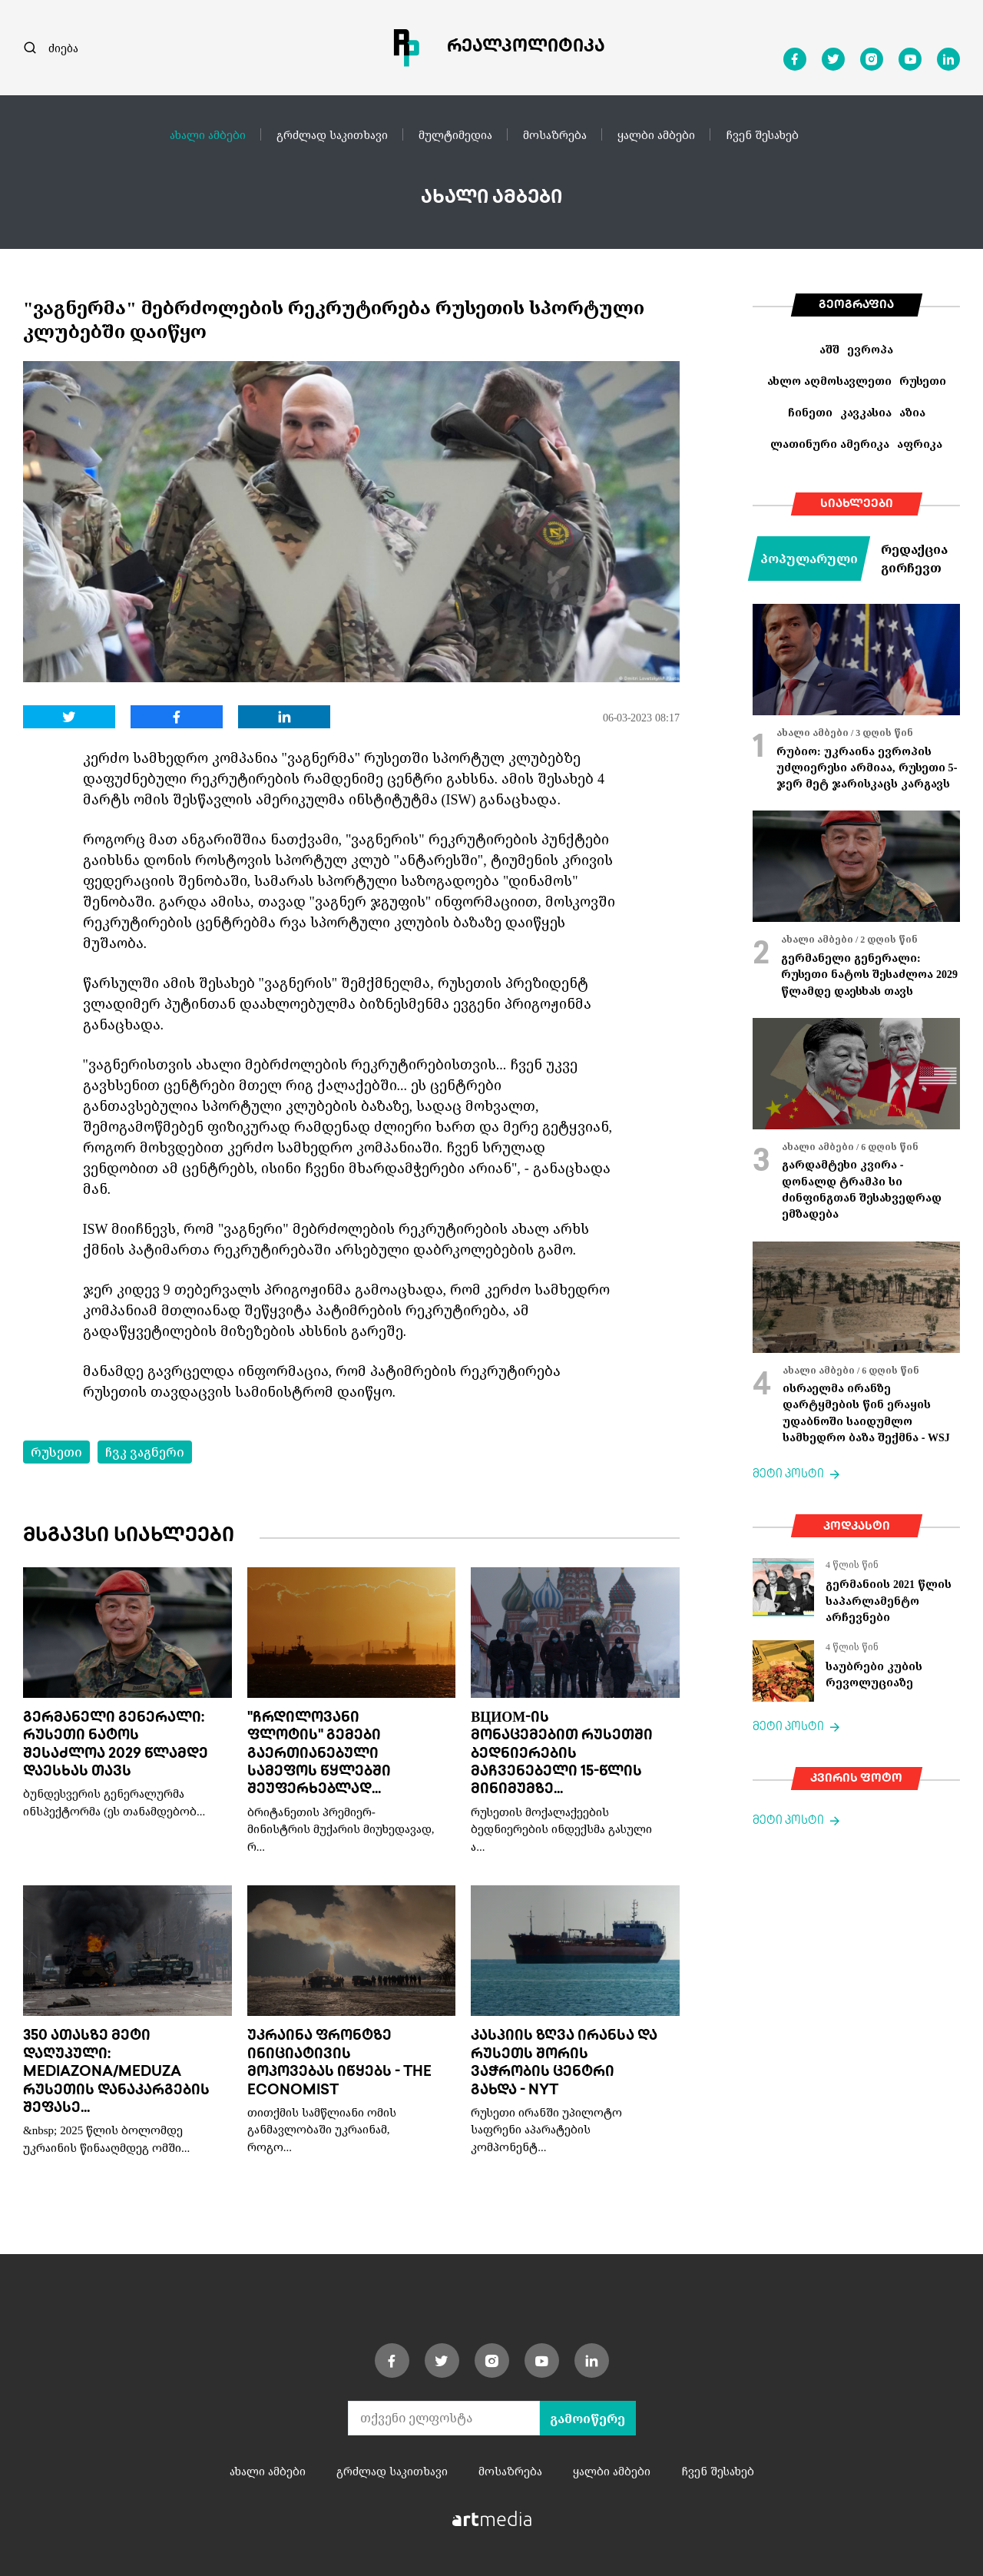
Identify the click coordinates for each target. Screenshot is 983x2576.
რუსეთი (56, 1452)
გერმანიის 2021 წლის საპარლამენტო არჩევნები (889, 1600)
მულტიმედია (455, 134)
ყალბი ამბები (656, 134)
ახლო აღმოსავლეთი (829, 380)
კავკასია (866, 412)
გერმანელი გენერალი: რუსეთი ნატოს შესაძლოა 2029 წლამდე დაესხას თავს (869, 974)
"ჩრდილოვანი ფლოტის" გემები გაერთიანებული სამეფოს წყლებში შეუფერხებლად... (319, 1754)
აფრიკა (919, 443)
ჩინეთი (810, 412)
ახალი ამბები (208, 134)
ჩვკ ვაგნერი (144, 1452)
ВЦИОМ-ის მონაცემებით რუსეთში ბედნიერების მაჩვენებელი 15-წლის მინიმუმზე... (562, 1754)
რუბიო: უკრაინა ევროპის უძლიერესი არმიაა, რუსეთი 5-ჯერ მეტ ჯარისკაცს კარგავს (866, 767)
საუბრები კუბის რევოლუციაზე (874, 1674)
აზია (912, 412)
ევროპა (870, 349)
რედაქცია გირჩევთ (914, 558)
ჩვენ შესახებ (762, 134)
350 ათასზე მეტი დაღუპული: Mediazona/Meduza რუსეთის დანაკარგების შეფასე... (116, 2072)
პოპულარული (809, 558)
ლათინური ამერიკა (829, 443)
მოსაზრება (555, 134)
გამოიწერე (587, 2418)
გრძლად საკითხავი (332, 134)
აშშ (829, 349)
